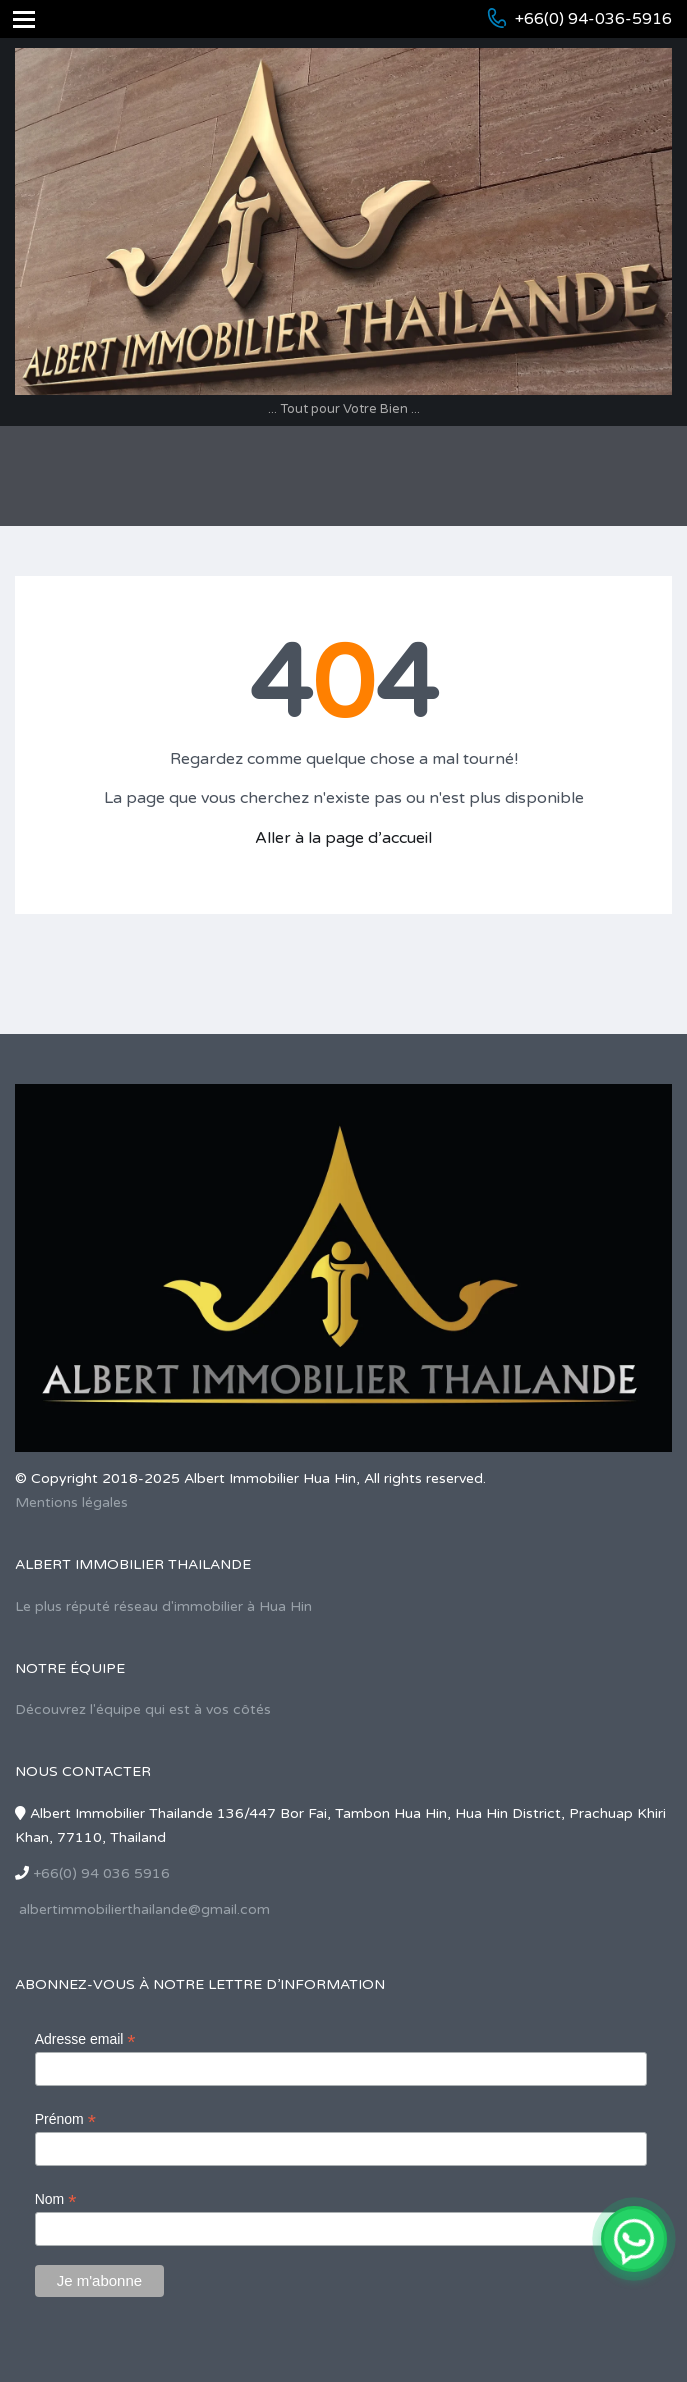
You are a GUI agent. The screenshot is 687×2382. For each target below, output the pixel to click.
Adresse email (85, 2039)
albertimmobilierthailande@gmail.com (144, 1909)
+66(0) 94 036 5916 (101, 1873)
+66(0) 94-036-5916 (593, 19)
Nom (56, 2199)
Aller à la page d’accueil (343, 838)
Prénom (65, 2119)
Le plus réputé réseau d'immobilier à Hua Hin (163, 1606)
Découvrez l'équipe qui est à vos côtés (143, 1709)
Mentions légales (71, 1502)
